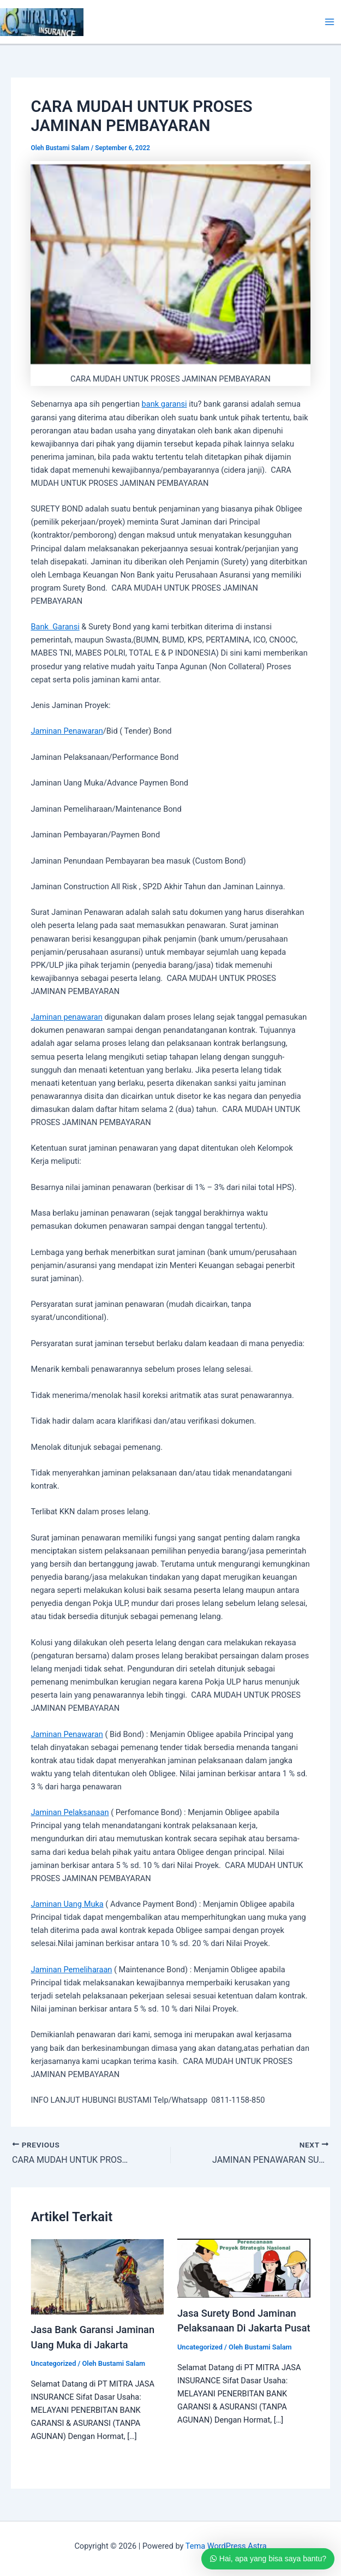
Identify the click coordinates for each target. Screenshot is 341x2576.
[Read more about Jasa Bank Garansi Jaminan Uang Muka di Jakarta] (97, 2276)
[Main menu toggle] (329, 21)
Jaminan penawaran (66, 1017)
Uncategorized (53, 2363)
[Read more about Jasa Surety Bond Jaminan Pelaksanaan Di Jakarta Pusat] (243, 2267)
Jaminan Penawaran (67, 731)
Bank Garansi (55, 627)
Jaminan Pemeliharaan (71, 1969)
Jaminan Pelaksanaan (70, 1812)
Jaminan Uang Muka (67, 1904)
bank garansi (164, 404)
